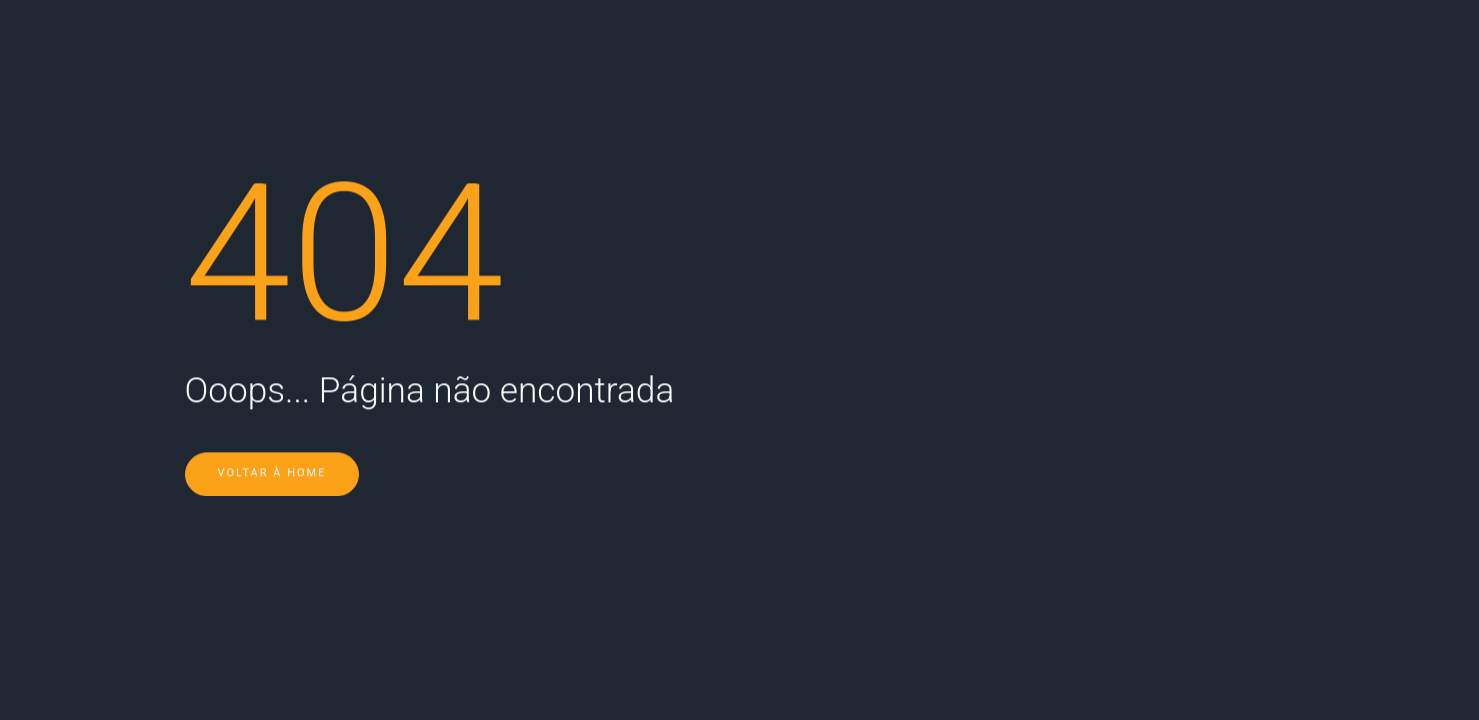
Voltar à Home (272, 445)
